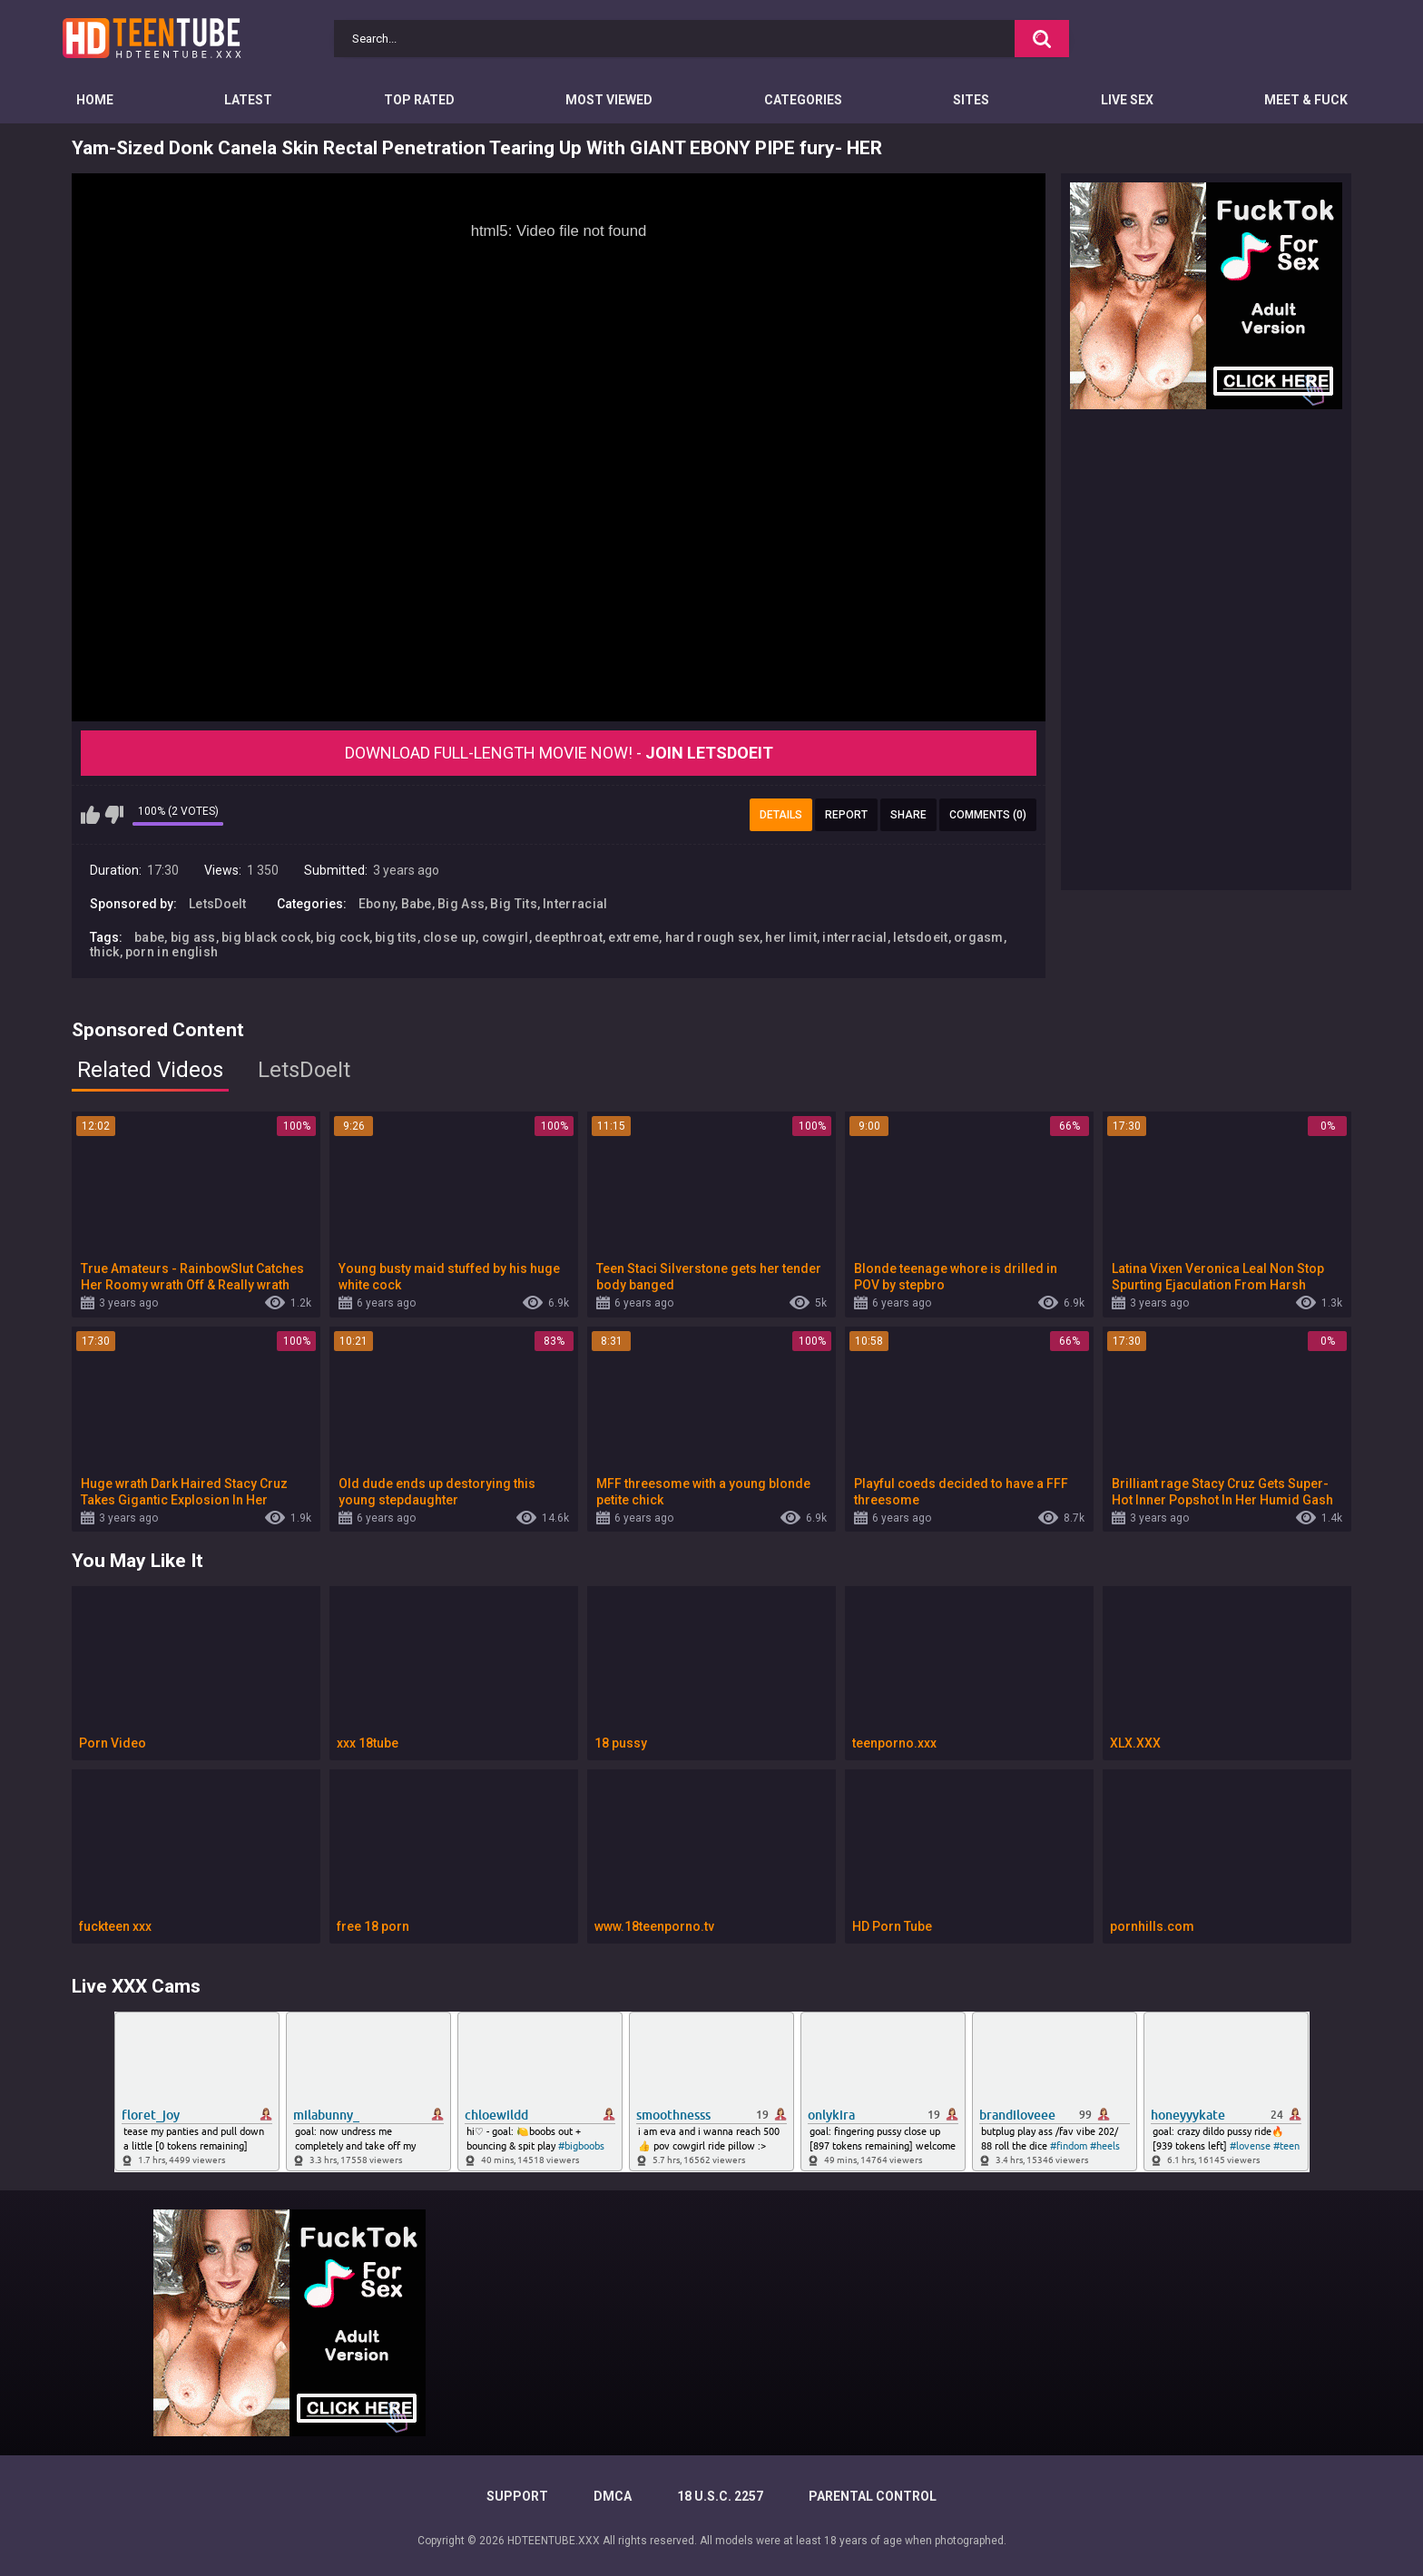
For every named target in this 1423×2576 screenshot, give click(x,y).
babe (149, 937)
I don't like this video (113, 815)
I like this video (90, 815)
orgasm (979, 937)
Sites (971, 100)
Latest (248, 100)
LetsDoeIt (218, 903)
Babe (416, 903)
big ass (193, 937)
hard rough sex (712, 937)
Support (517, 2496)
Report (846, 814)
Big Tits (513, 903)
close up (449, 937)
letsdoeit (920, 937)
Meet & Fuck (1306, 100)
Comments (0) (987, 814)
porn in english (172, 952)
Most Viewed (609, 100)
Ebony (377, 903)
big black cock (265, 937)
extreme (633, 937)
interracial (854, 937)
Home (94, 100)
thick (105, 952)
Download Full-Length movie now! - (559, 752)
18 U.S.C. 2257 (720, 2496)
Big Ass (461, 903)
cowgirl (505, 937)
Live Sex (1127, 100)
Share (908, 814)
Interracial (575, 903)
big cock (342, 937)
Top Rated (419, 100)
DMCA (613, 2496)
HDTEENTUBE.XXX (553, 2540)
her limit (791, 937)
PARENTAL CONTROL (873, 2496)
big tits (396, 937)
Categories (803, 100)
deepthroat (569, 937)
